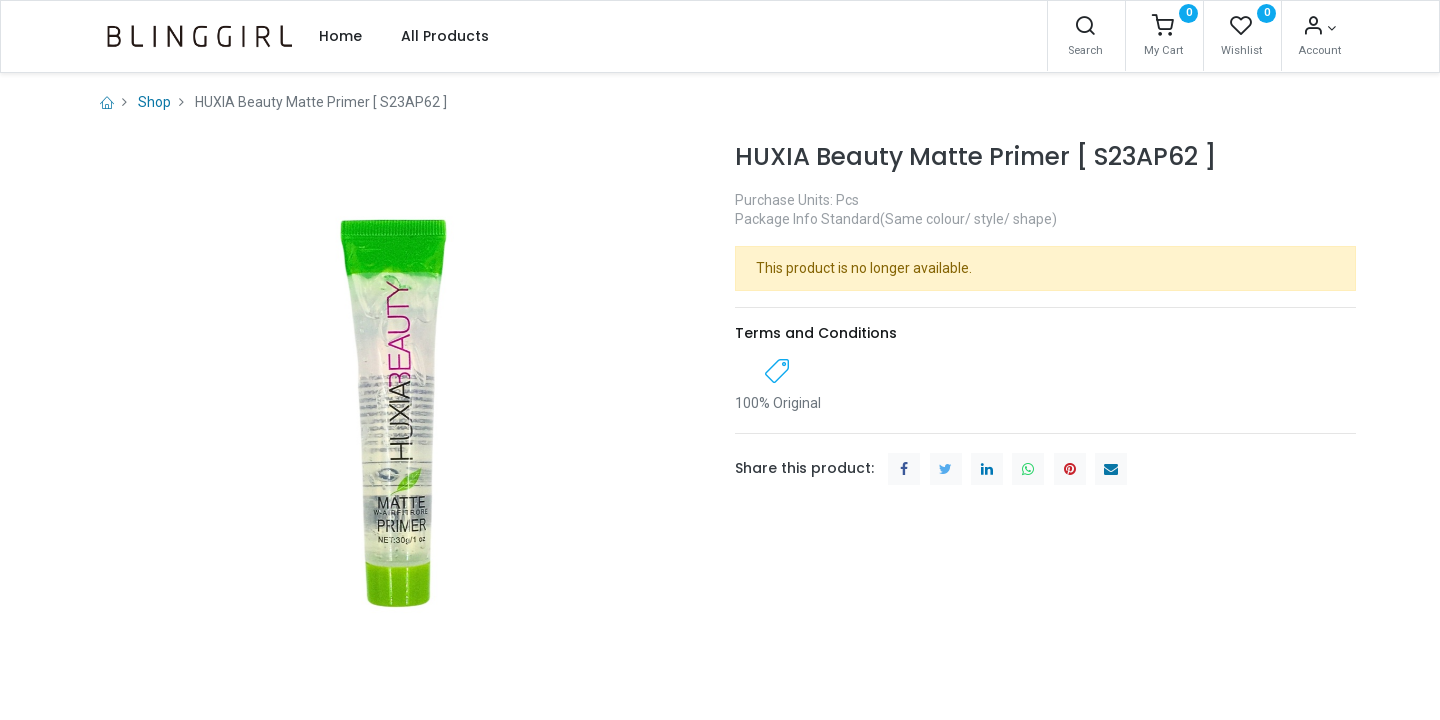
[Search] (1085, 28)
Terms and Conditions (816, 333)
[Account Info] (1319, 28)
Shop (154, 102)
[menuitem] (340, 36)
